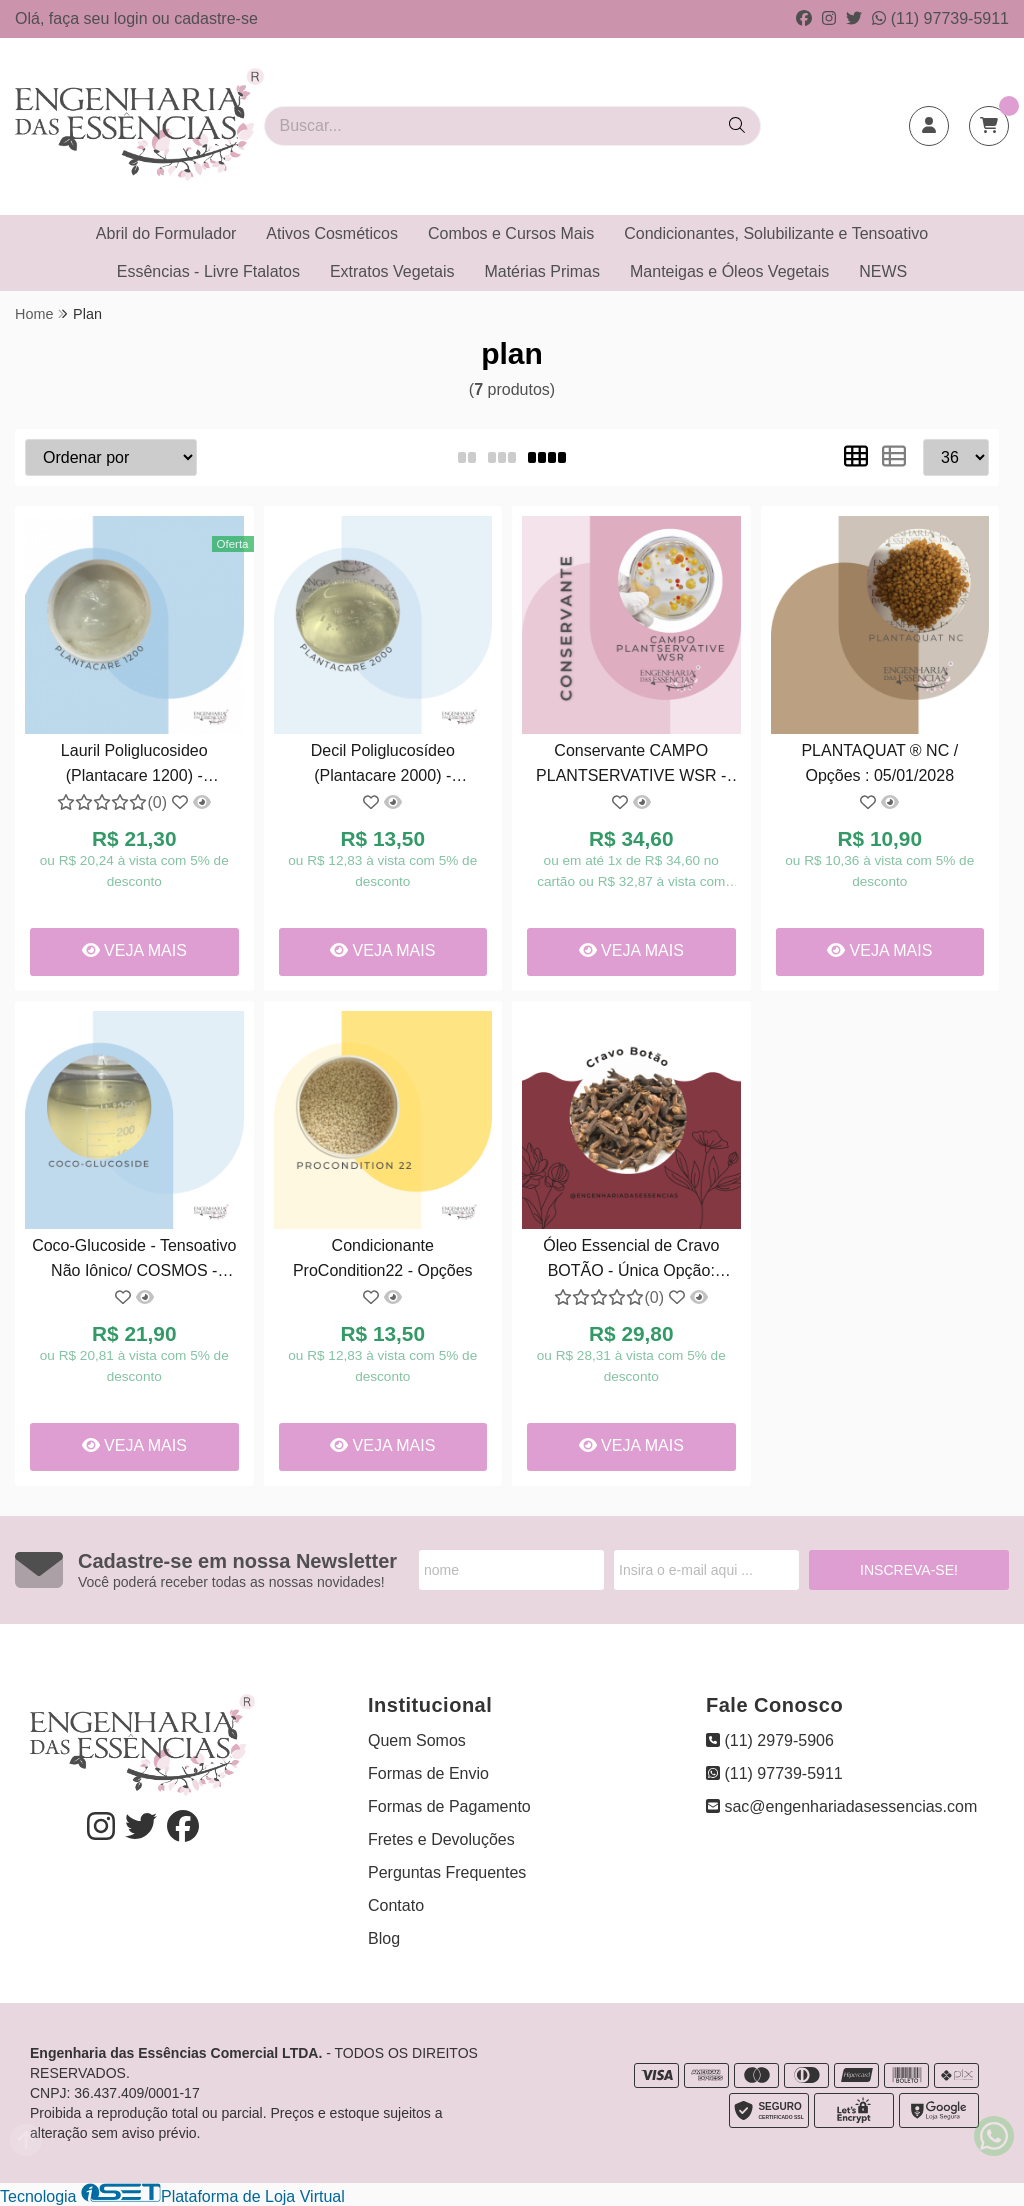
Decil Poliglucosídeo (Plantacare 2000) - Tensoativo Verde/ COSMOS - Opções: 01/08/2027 (382, 765)
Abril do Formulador (166, 233)
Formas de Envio (428, 1773)
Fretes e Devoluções (441, 1839)
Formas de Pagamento (449, 1806)
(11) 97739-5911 (940, 18)
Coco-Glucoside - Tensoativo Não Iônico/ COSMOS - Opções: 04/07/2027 (134, 1260)
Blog (384, 1938)
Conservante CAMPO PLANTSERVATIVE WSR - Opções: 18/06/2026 (631, 765)
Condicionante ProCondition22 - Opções (383, 1257)
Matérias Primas (542, 271)
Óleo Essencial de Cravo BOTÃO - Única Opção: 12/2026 (631, 1260)
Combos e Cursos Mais (511, 233)
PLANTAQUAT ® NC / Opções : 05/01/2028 (879, 762)
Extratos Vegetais (392, 271)
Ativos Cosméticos (332, 233)
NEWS (883, 271)
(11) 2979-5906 (770, 1740)
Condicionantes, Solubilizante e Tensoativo (776, 233)
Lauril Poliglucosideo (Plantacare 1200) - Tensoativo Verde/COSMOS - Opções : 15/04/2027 (134, 765)
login (133, 18)
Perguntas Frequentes (447, 1872)
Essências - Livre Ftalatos (208, 271)
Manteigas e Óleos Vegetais (729, 271)
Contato (396, 1905)
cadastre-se (216, 18)
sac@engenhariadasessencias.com (841, 1806)
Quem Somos (417, 1740)
